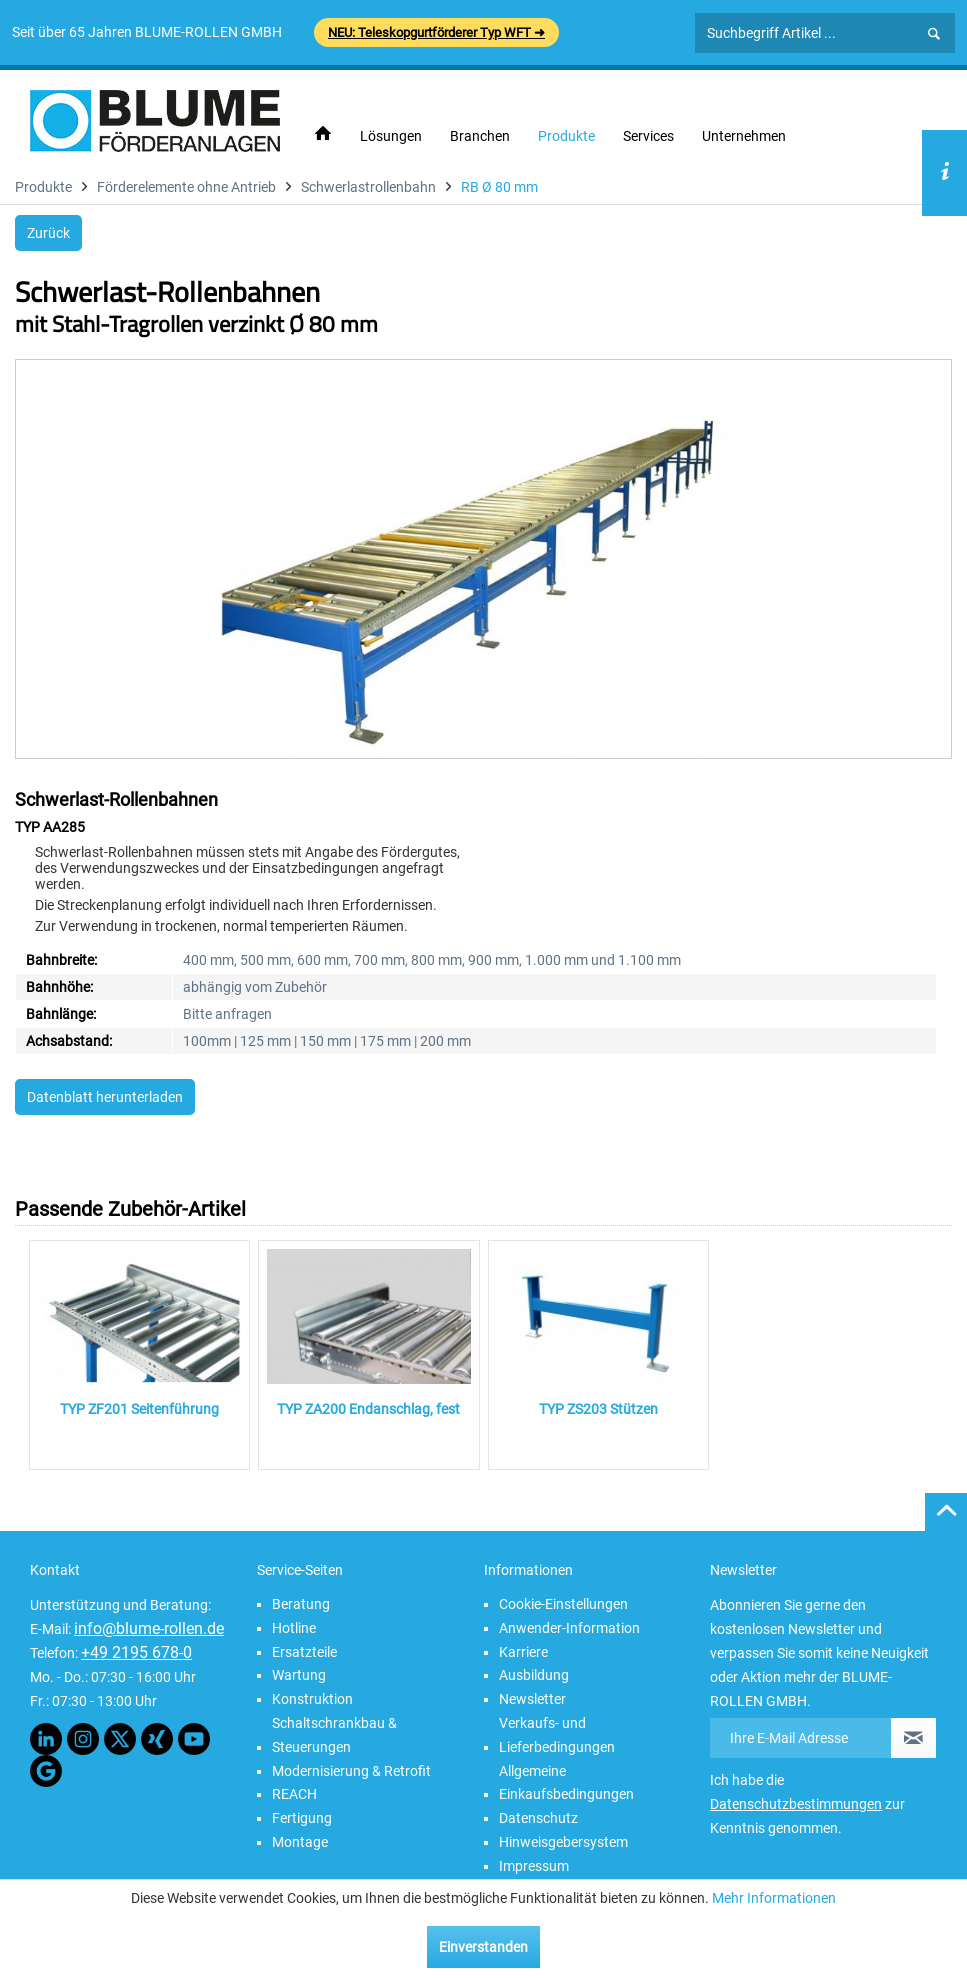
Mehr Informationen (774, 1898)
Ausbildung (534, 1675)
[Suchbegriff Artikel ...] (825, 33)
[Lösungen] (391, 136)
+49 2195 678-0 (136, 1652)
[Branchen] (480, 136)
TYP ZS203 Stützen (598, 1409)
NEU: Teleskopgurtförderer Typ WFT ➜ (436, 32)
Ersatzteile (304, 1652)
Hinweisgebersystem (563, 1842)
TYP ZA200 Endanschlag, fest (368, 1409)
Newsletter (532, 1699)
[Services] (648, 136)
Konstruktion (312, 1699)
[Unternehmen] (744, 136)
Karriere (523, 1652)
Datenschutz (538, 1818)
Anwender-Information (569, 1628)
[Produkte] (566, 136)
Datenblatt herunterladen (105, 1097)
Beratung (301, 1604)
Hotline (294, 1628)
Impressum (534, 1866)
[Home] (323, 134)
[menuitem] (323, 134)
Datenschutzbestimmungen (796, 1804)
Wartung (299, 1675)
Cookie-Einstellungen (563, 1604)
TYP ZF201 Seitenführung (139, 1409)
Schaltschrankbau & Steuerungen (334, 1735)
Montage (300, 1842)
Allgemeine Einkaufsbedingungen (566, 1783)
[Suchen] (934, 34)
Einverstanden (483, 1947)
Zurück (48, 233)
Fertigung (302, 1818)
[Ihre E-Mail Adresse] (800, 1738)
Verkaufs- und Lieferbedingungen (557, 1735)
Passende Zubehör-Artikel (130, 1209)
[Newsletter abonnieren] (913, 1738)
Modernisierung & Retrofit (351, 1771)
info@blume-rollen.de (149, 1628)
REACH (294, 1794)
